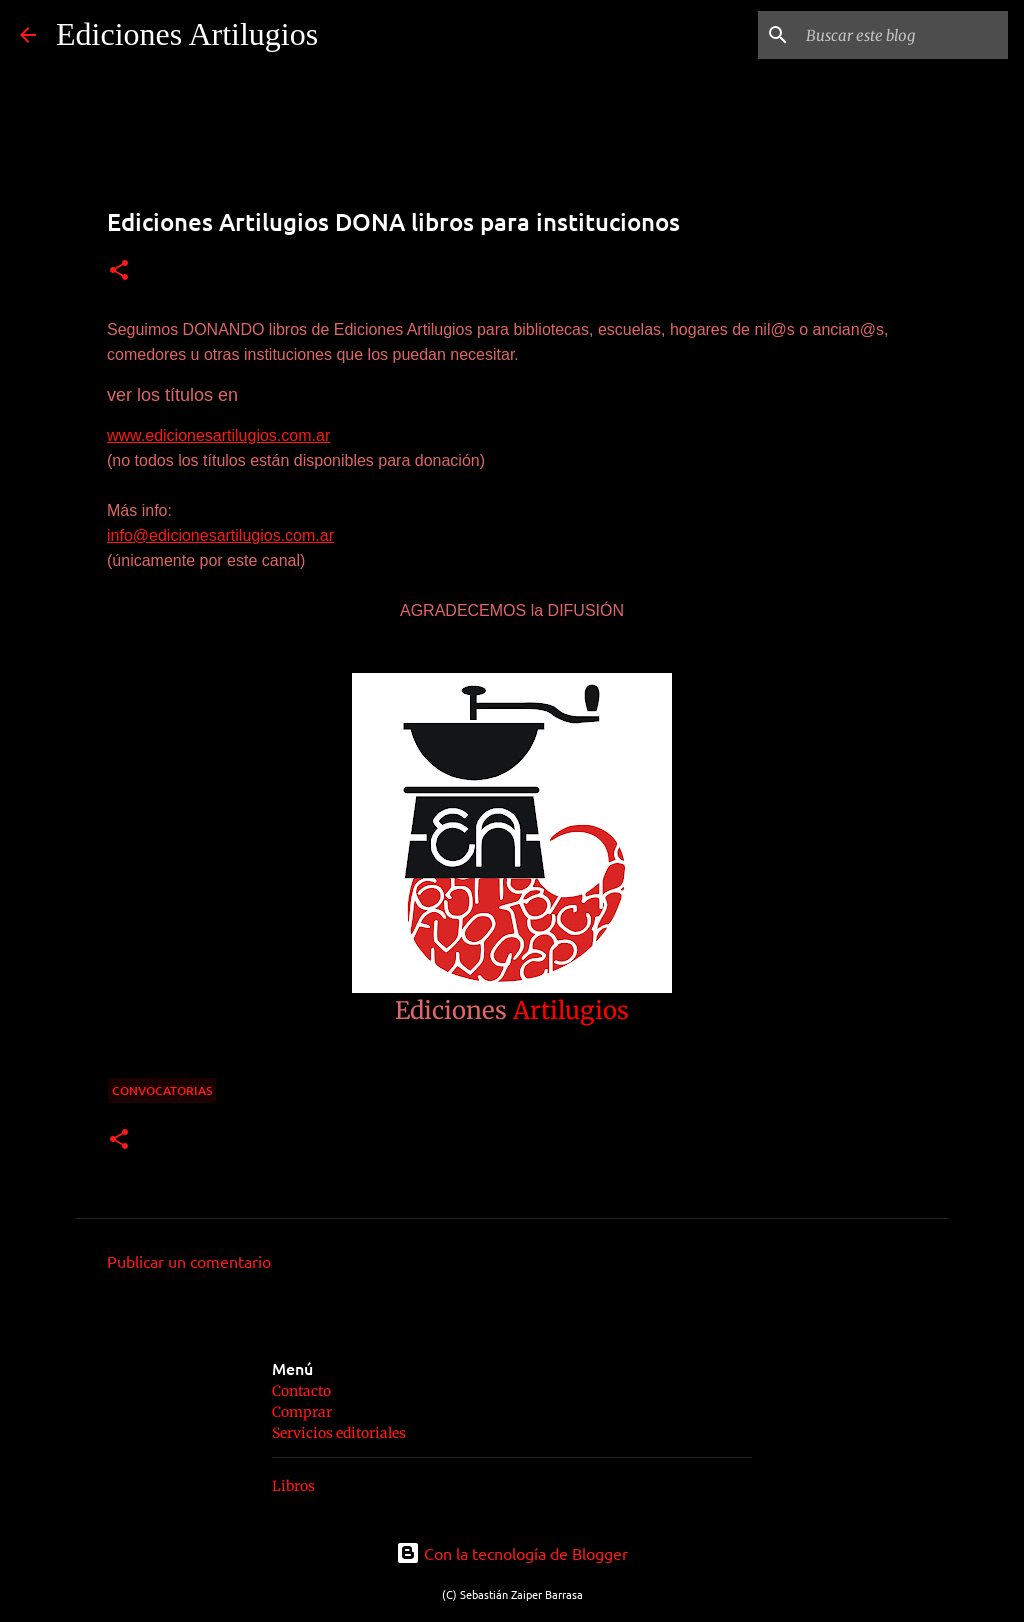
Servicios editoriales (339, 1433)
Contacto (301, 1391)
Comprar (302, 1412)
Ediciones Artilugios (187, 34)
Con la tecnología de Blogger (512, 1553)
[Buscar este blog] (903, 35)
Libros (293, 1486)
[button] (119, 271)
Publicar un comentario (189, 1261)
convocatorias (162, 1090)
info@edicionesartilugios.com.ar (220, 535)
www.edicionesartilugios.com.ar (218, 435)
